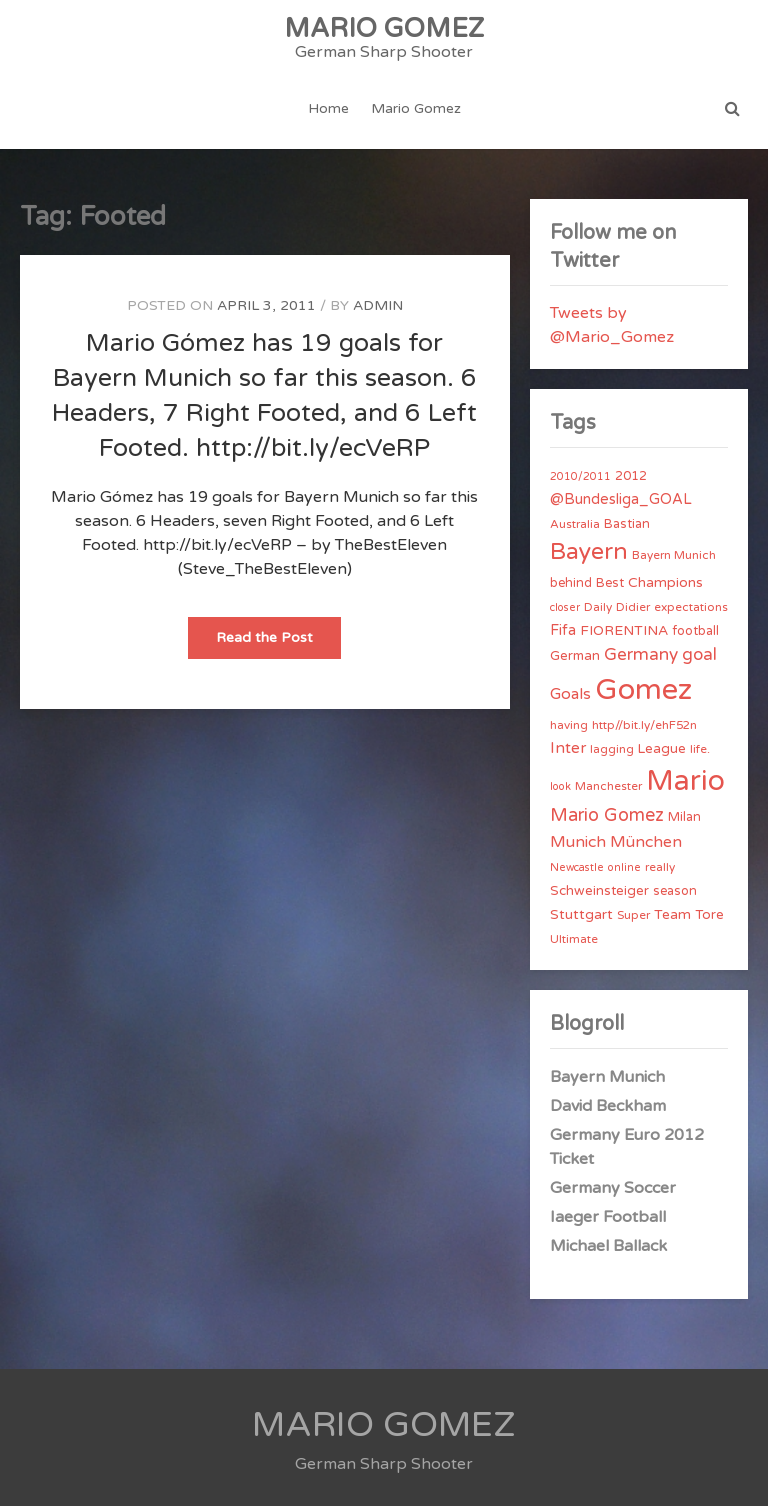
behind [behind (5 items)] (571, 583)
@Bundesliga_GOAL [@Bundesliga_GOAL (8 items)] (621, 499)
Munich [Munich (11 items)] (578, 842)
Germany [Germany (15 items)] (641, 654)
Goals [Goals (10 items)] (570, 694)
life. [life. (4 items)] (700, 749)
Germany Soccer (613, 1188)
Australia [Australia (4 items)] (575, 524)
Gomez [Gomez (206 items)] (643, 689)
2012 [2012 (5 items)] (631, 476)
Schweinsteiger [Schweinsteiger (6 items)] (599, 891)
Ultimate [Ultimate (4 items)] (574, 939)
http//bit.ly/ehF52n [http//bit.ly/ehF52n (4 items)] (644, 725)
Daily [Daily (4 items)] (598, 607)
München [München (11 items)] (646, 842)
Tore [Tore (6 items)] (709, 915)
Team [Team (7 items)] (672, 914)
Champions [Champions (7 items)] (665, 582)
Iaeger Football (608, 1217)
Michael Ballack (608, 1246)
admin (378, 305)
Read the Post (278, 643)
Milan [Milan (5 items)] (684, 817)
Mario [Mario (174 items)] (685, 781)
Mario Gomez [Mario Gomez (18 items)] (607, 815)
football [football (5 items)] (695, 631)
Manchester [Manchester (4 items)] (608, 786)
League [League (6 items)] (662, 749)
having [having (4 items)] (569, 725)
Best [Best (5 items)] (610, 583)
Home (328, 108)
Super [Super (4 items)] (633, 915)
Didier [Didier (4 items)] (633, 607)
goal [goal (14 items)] (699, 654)
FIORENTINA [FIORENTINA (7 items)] (624, 630)
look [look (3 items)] (560, 786)
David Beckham (608, 1106)
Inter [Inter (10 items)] (568, 748)
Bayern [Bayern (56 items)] (589, 552)
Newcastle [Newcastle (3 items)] (577, 867)
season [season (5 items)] (675, 891)
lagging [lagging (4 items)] (612, 749)
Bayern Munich (607, 1077)
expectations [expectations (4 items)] (691, 607)
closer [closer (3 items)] (565, 607)
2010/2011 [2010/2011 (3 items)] (580, 476)
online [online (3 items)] (624, 867)
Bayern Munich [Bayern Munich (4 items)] (674, 555)
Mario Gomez (416, 108)
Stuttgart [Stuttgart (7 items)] (581, 914)
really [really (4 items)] (660, 867)
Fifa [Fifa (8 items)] (563, 630)
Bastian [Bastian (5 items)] (627, 524)
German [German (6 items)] (575, 656)
